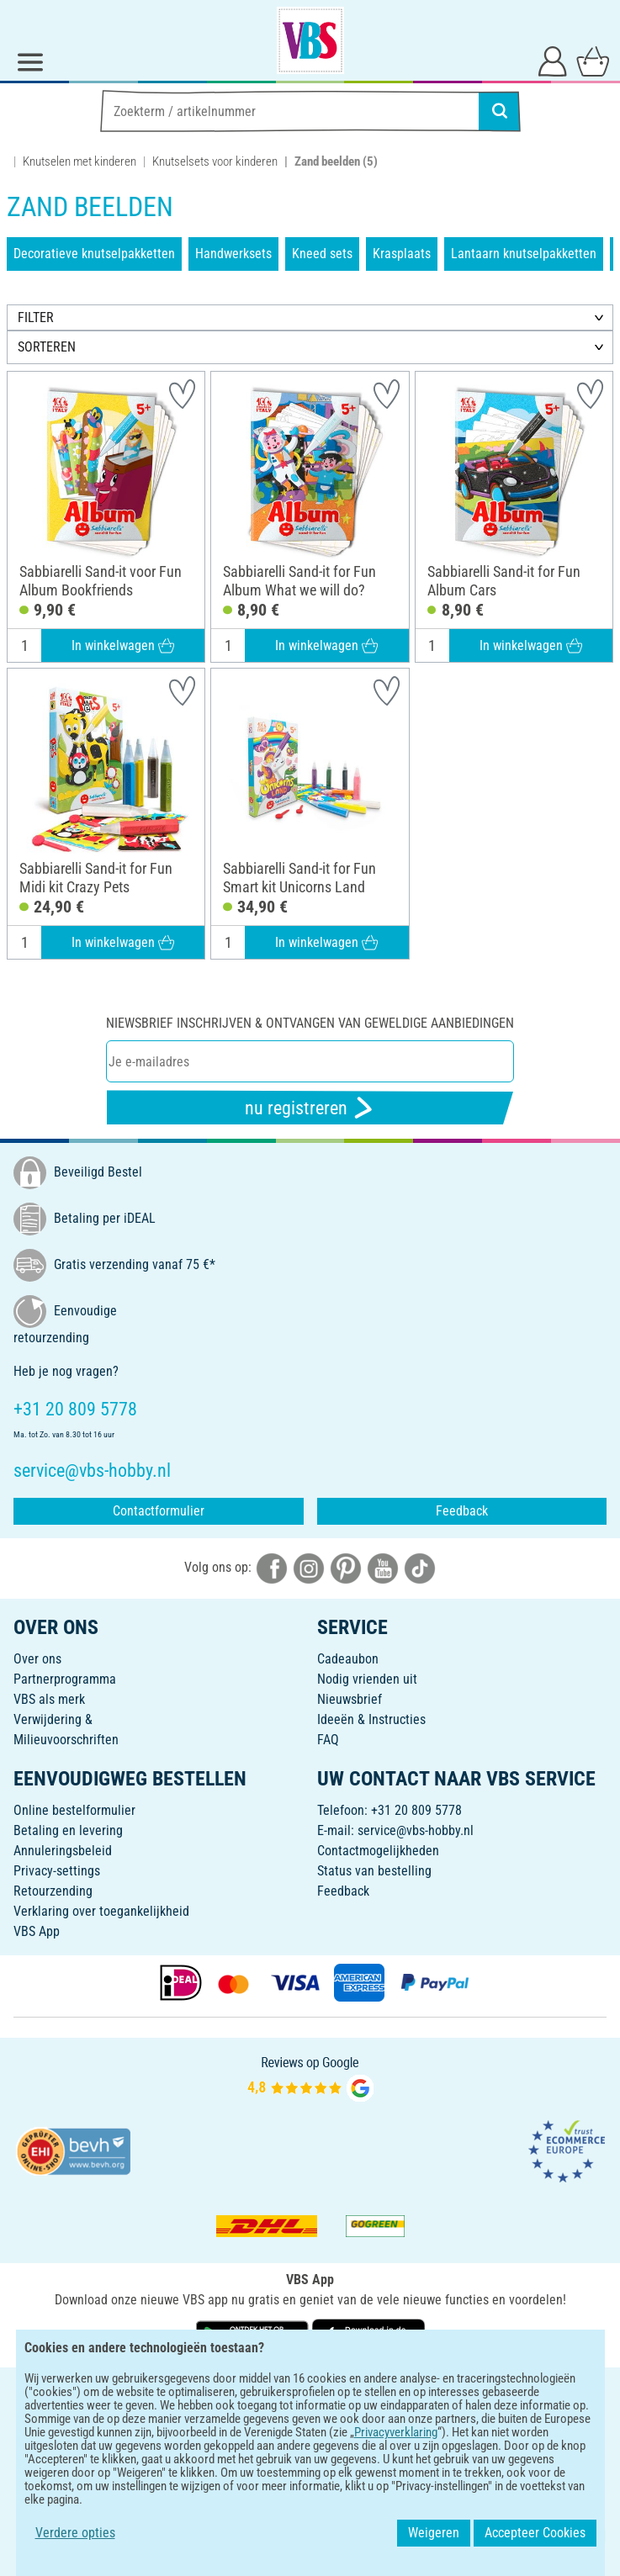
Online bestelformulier (74, 1810)
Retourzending (53, 1891)
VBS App (36, 1931)
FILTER (36, 317)
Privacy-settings (56, 1871)
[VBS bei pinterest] (346, 1567)
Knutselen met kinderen (79, 161)
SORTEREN (47, 347)
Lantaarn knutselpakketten (523, 254)
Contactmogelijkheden (378, 1851)
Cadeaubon (348, 1659)
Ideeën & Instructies (371, 1719)
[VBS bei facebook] (272, 1567)
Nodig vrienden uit (367, 1679)
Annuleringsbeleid (62, 1851)
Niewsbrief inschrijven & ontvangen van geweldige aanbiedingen (310, 1023)
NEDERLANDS (310, 2391)
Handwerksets (233, 254)
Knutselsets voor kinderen (215, 161)
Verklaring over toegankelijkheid (101, 1911)
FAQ (328, 1740)
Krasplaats (402, 254)
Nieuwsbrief (349, 1699)
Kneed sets (322, 254)
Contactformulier (158, 1511)
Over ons (37, 1659)
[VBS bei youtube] (383, 1567)
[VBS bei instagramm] (309, 1567)
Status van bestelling (374, 1871)
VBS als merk (49, 1699)
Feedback (462, 1511)
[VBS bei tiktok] (420, 1567)
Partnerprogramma (64, 1679)
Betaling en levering (68, 1830)
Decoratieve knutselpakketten (94, 254)
